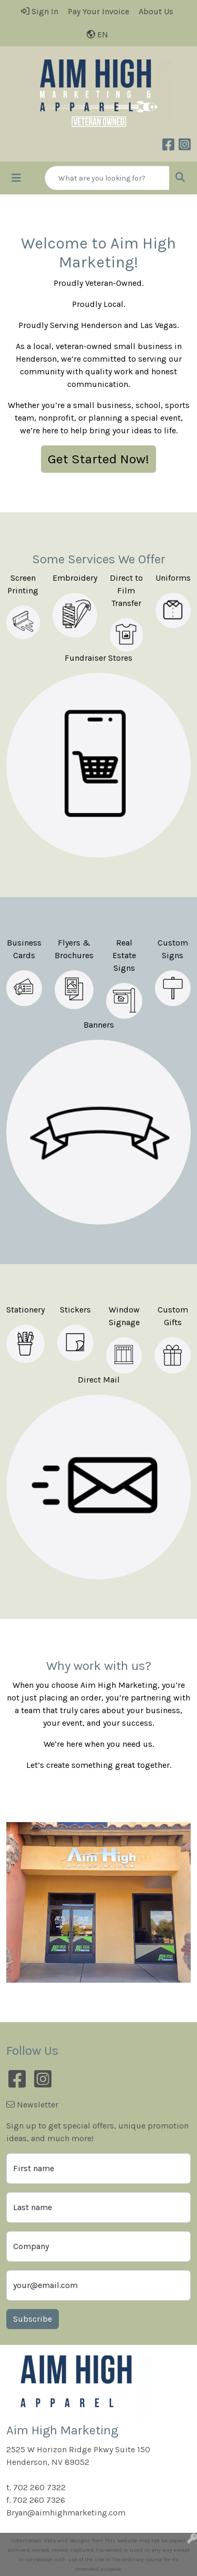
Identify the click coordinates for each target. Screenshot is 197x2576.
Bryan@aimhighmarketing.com (66, 2513)
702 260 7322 (39, 2487)
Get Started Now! (98, 458)
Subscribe (32, 2319)
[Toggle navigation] (16, 178)
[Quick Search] (107, 178)
